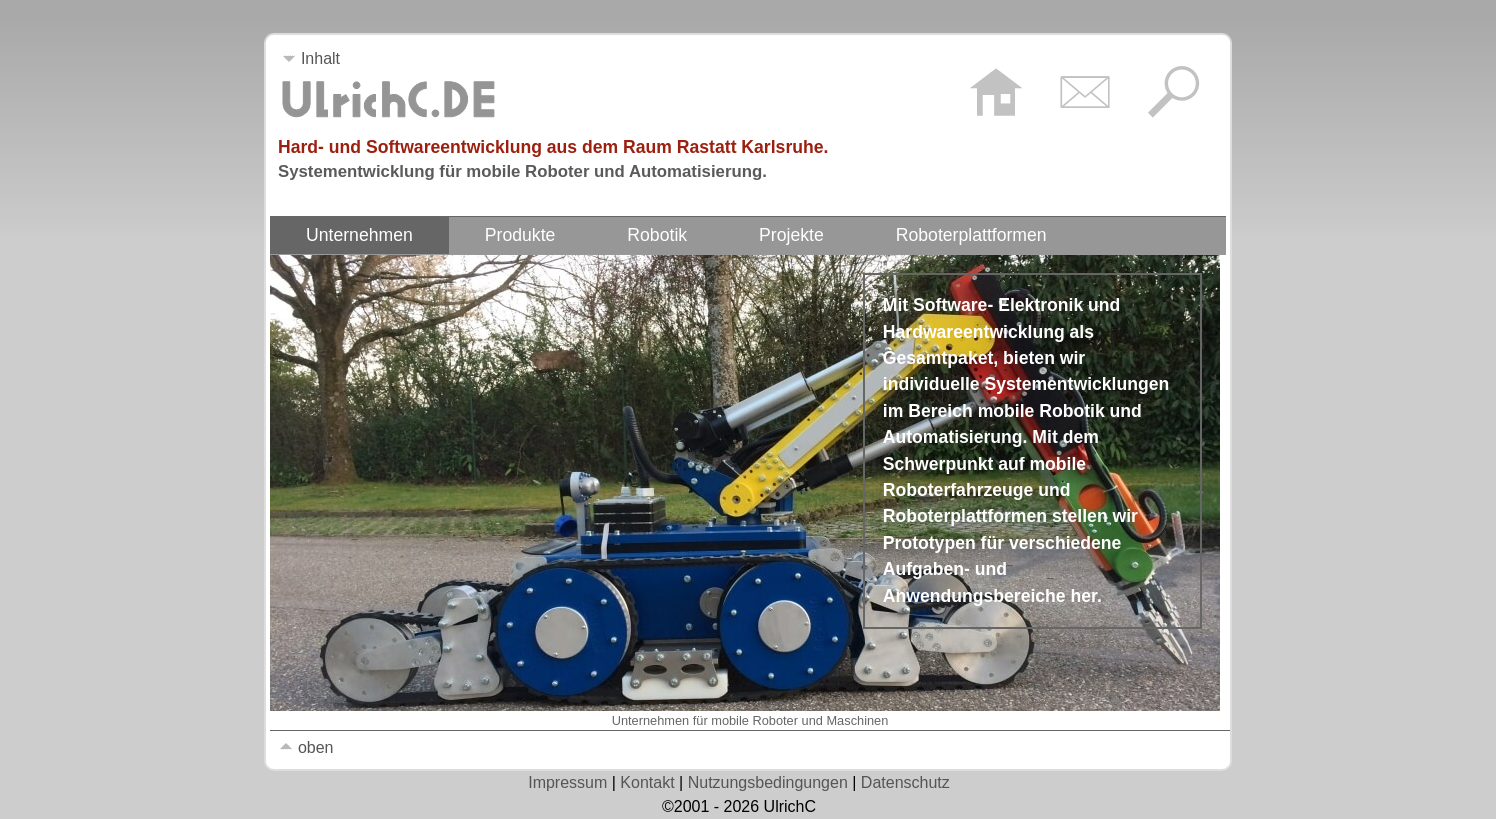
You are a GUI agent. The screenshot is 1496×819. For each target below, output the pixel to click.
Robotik (657, 235)
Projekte (791, 235)
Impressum (567, 782)
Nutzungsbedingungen (768, 782)
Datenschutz (905, 782)
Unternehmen (359, 235)
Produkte (520, 235)
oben (306, 747)
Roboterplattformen (971, 235)
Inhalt (311, 58)
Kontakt (647, 782)
